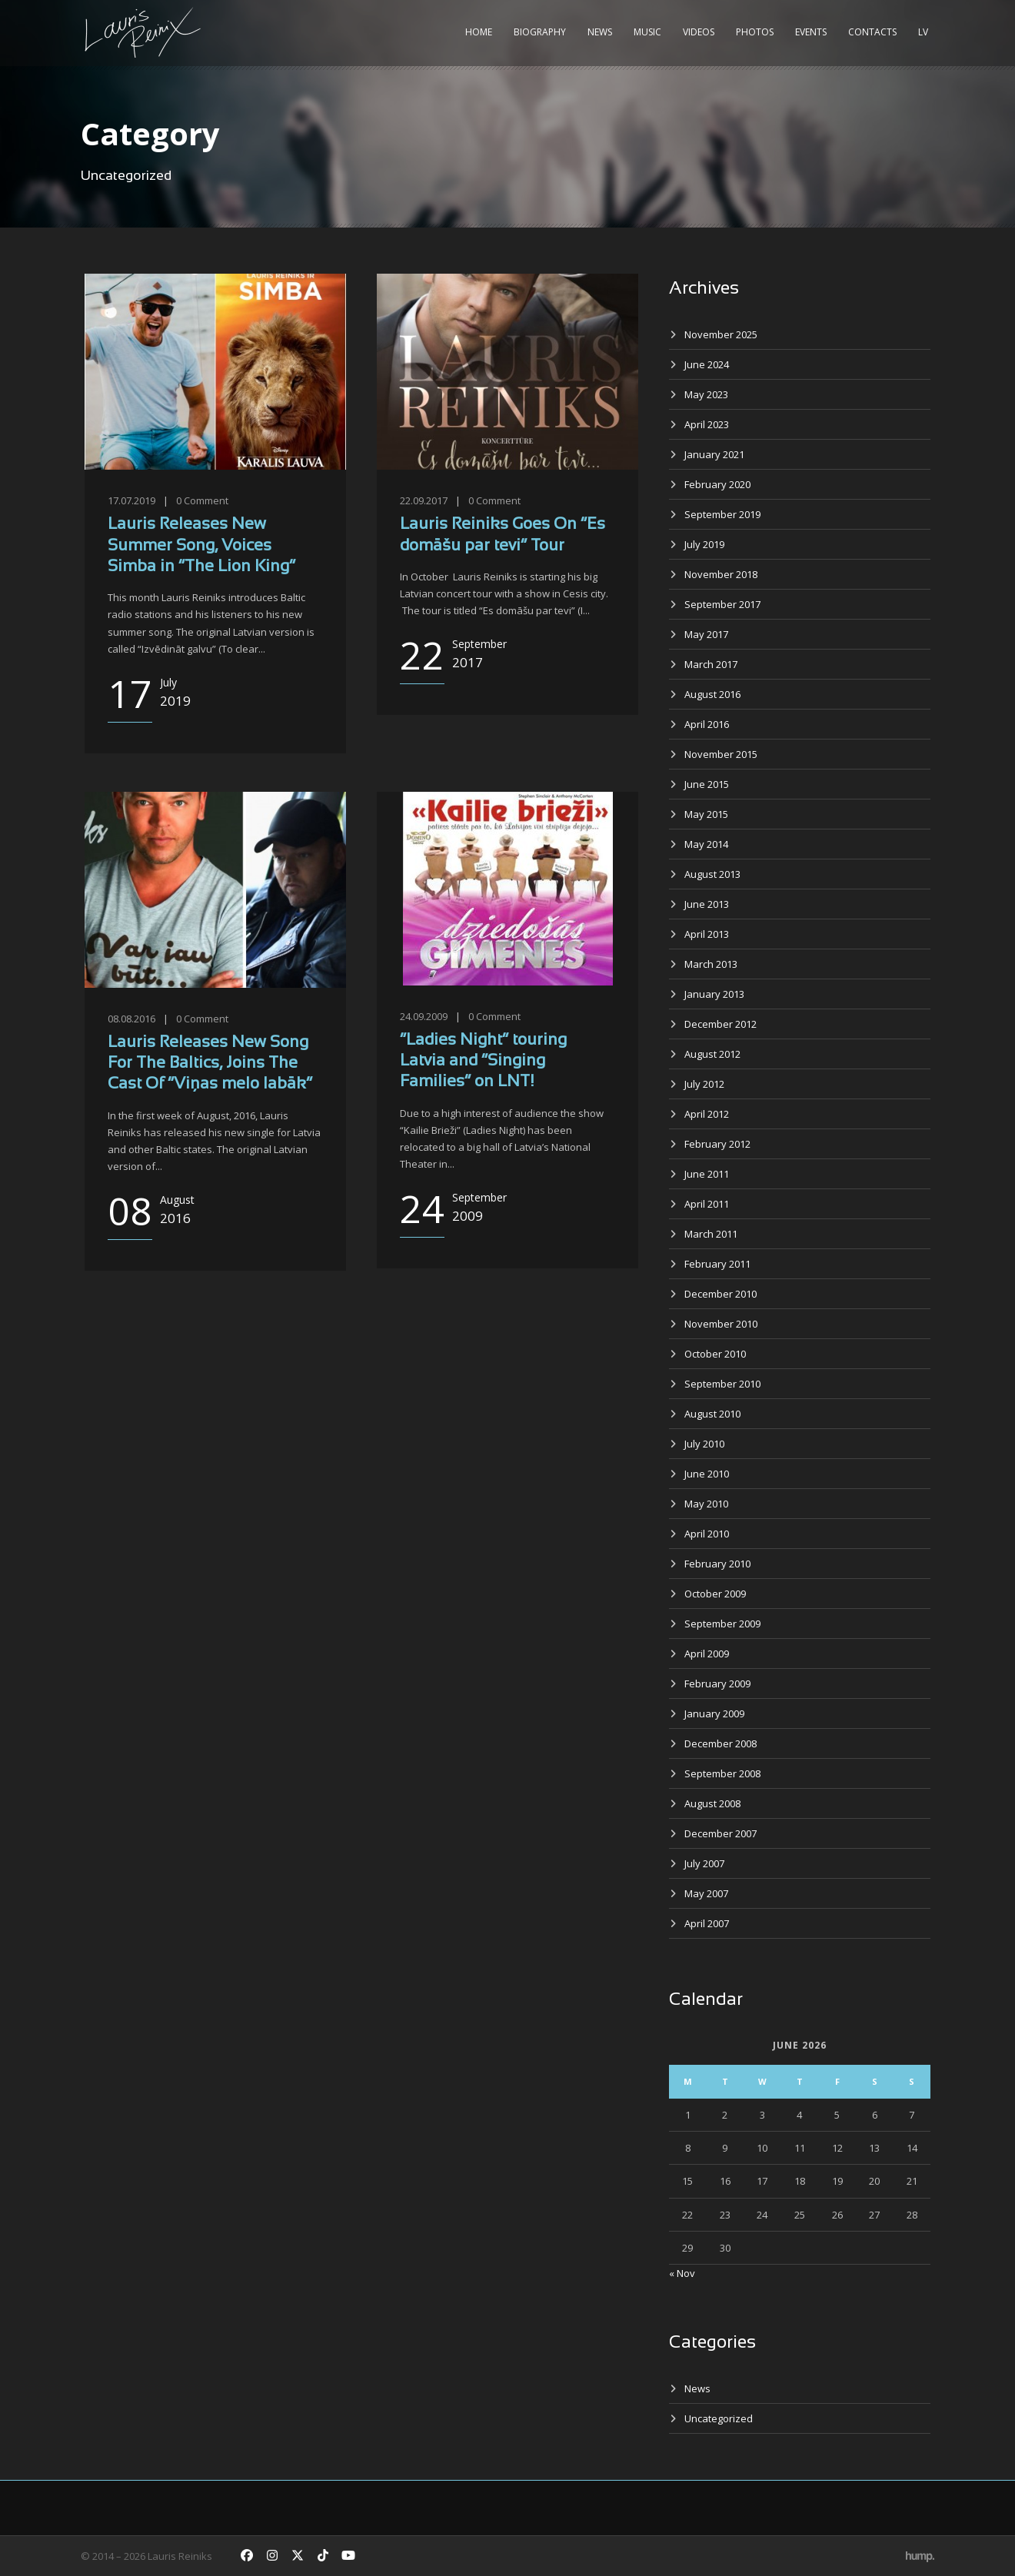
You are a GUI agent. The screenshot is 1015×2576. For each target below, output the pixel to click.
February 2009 (717, 1683)
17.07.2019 (131, 500)
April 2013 (706, 934)
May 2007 (706, 1893)
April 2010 (706, 1534)
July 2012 (704, 1084)
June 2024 (706, 364)
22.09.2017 (424, 500)
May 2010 (706, 1504)
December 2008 (720, 1743)
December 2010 (720, 1294)
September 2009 (722, 1623)
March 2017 (710, 664)
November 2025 (720, 334)
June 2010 (706, 1474)
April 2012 (706, 1114)
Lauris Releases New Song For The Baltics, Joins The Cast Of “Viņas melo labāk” (210, 1063)
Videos (698, 31)
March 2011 (710, 1234)
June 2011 (706, 1174)
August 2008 (712, 1803)
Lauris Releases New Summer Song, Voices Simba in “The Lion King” (201, 545)
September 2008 (722, 1773)
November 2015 (720, 754)
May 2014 (706, 844)
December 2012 (720, 1024)
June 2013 (706, 904)
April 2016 (706, 724)
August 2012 (712, 1054)
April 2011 (706, 1204)
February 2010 (717, 1564)
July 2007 (704, 1863)
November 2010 (720, 1324)
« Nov (682, 2273)
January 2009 (714, 1713)
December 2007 (720, 1833)
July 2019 (704, 544)
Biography (540, 31)
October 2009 (715, 1593)
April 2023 (706, 424)
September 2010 (722, 1384)
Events (811, 31)
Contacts (872, 31)
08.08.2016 (131, 1018)
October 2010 (715, 1354)
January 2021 (714, 454)
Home (478, 31)
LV (923, 31)
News (599, 31)
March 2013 (710, 964)
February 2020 (717, 484)
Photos (755, 31)
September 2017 (722, 604)
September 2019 (722, 514)
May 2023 (706, 394)
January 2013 (714, 994)
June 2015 (706, 784)
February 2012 (717, 1144)
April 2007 (706, 1923)
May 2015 (706, 814)
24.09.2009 (424, 1016)
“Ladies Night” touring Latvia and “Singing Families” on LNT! (483, 1061)
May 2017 (706, 634)
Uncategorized (718, 2418)
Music (647, 31)
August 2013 (712, 874)
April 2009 (706, 1653)
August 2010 (712, 1414)
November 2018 (720, 574)
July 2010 (704, 1444)
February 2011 (717, 1264)
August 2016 (712, 694)
